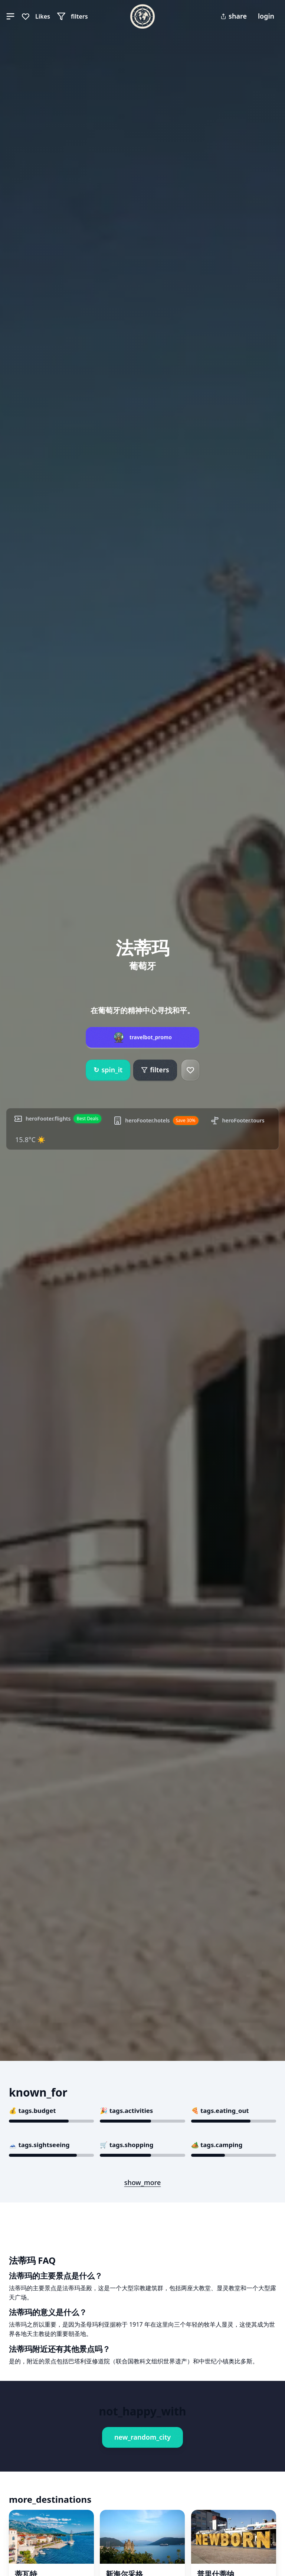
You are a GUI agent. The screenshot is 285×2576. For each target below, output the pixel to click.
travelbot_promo (151, 1037)
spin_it (108, 1070)
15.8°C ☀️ (30, 1139)
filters (155, 1069)
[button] (10, 16)
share (233, 16)
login (266, 16)
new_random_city (142, 2437)
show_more (142, 2182)
